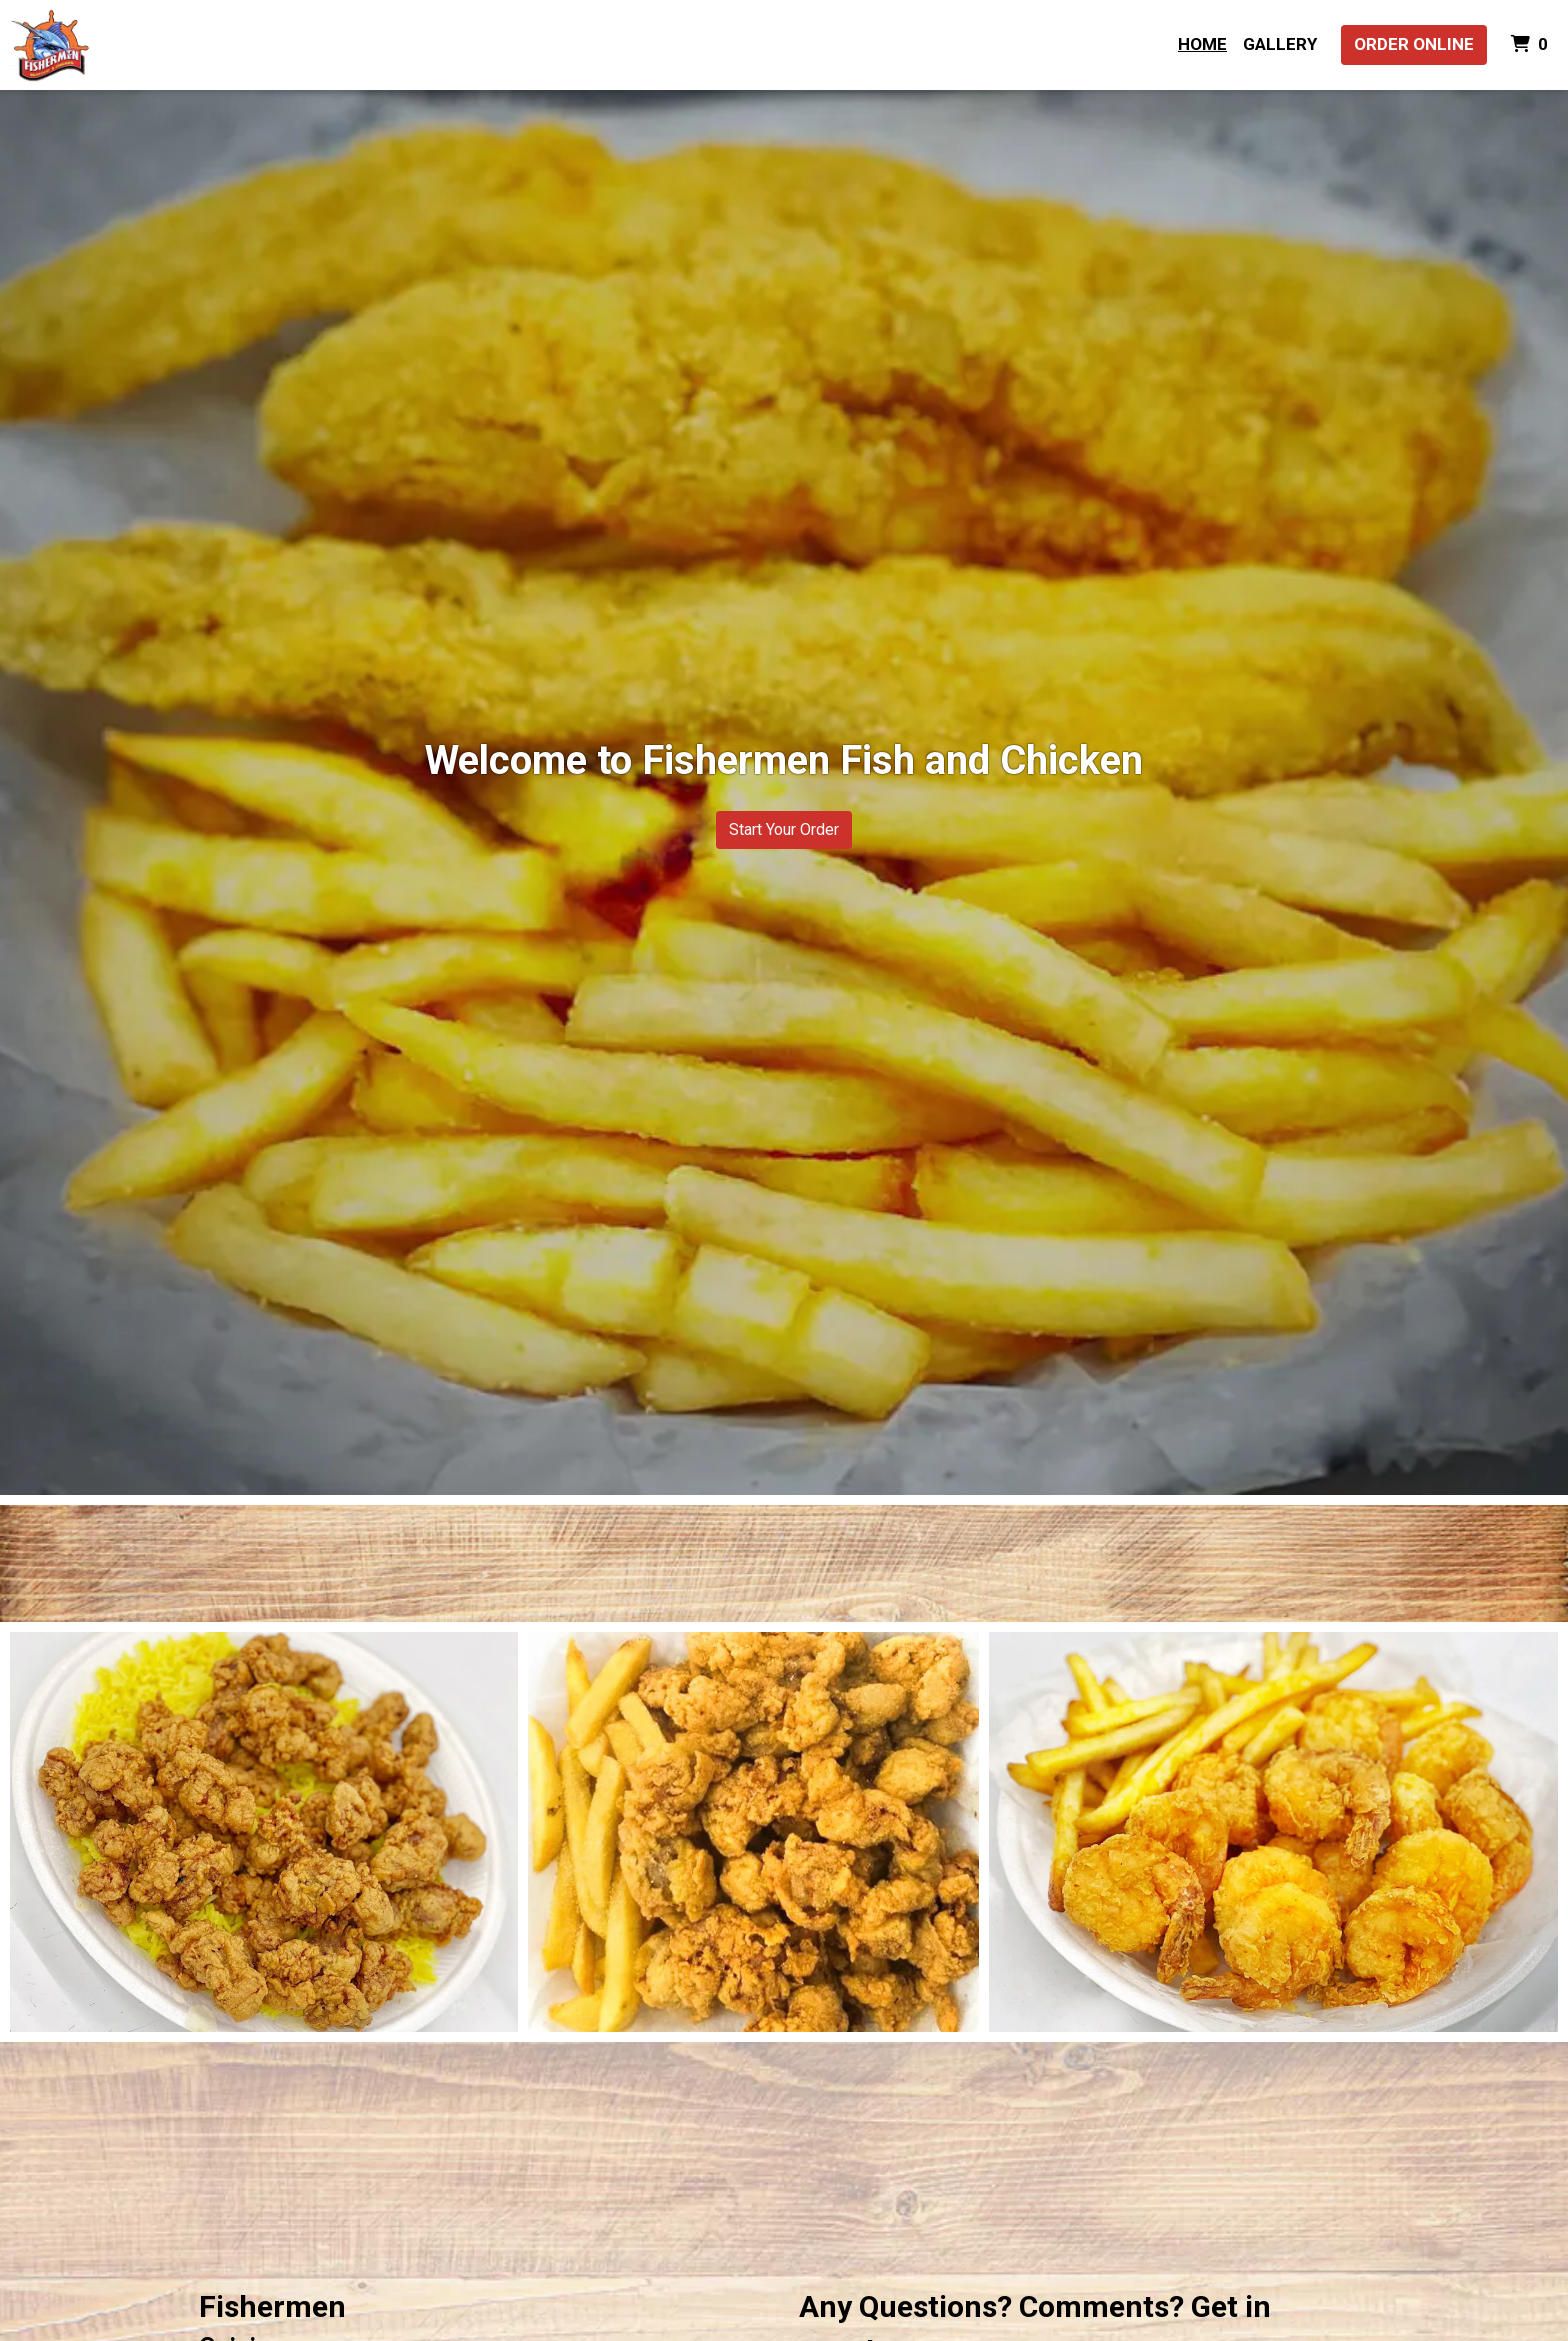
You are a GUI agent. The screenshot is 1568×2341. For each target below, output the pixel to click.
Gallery (1280, 44)
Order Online (1414, 44)
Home (1202, 44)
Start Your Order (784, 829)
